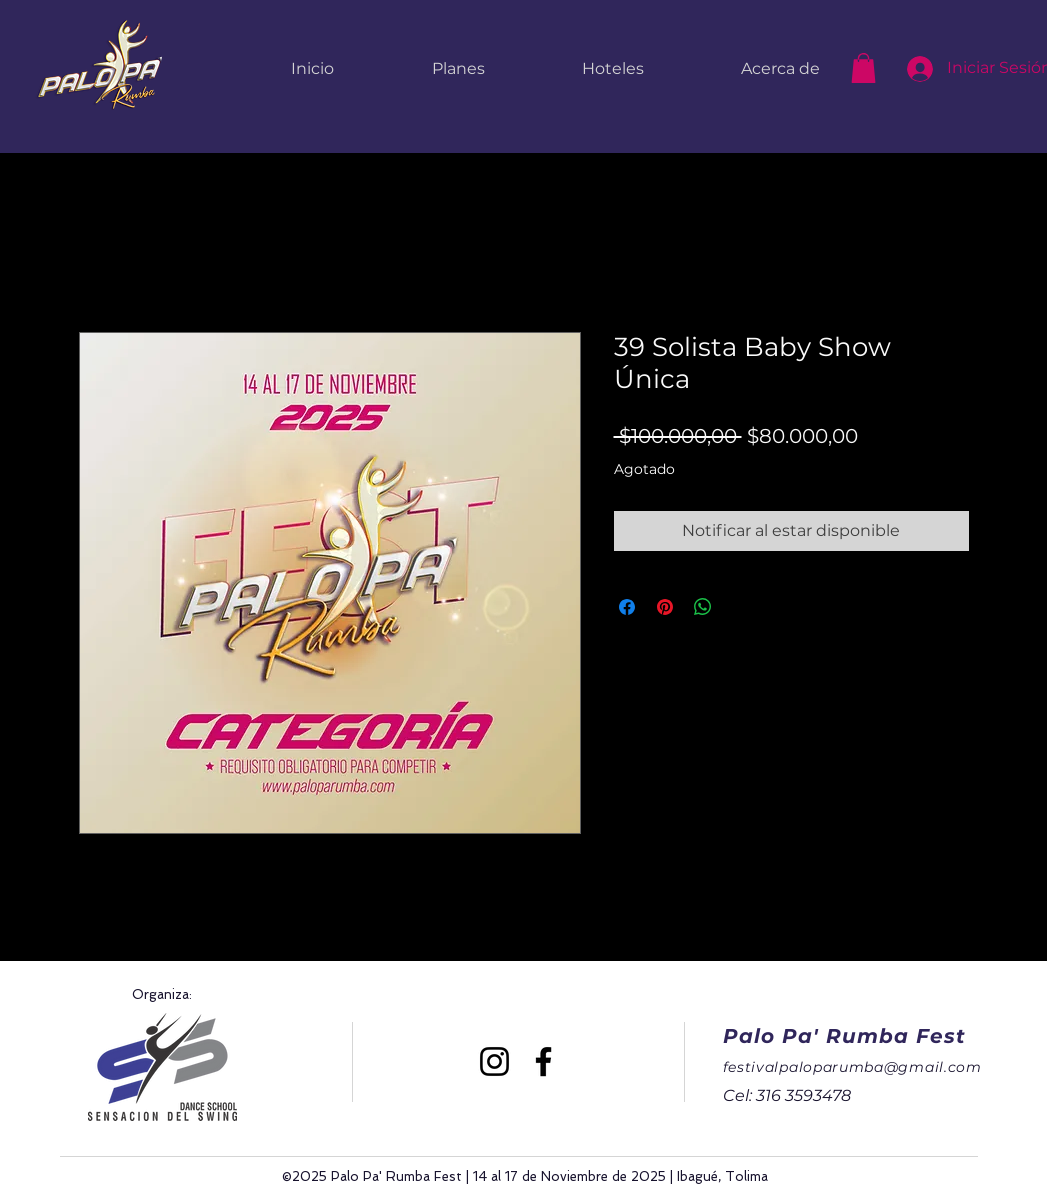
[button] (863, 68)
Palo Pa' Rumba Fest (844, 1036)
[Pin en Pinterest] (665, 607)
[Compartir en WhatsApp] (703, 607)
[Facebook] (543, 1061)
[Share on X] (741, 607)
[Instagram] (494, 1061)
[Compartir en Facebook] (627, 607)
